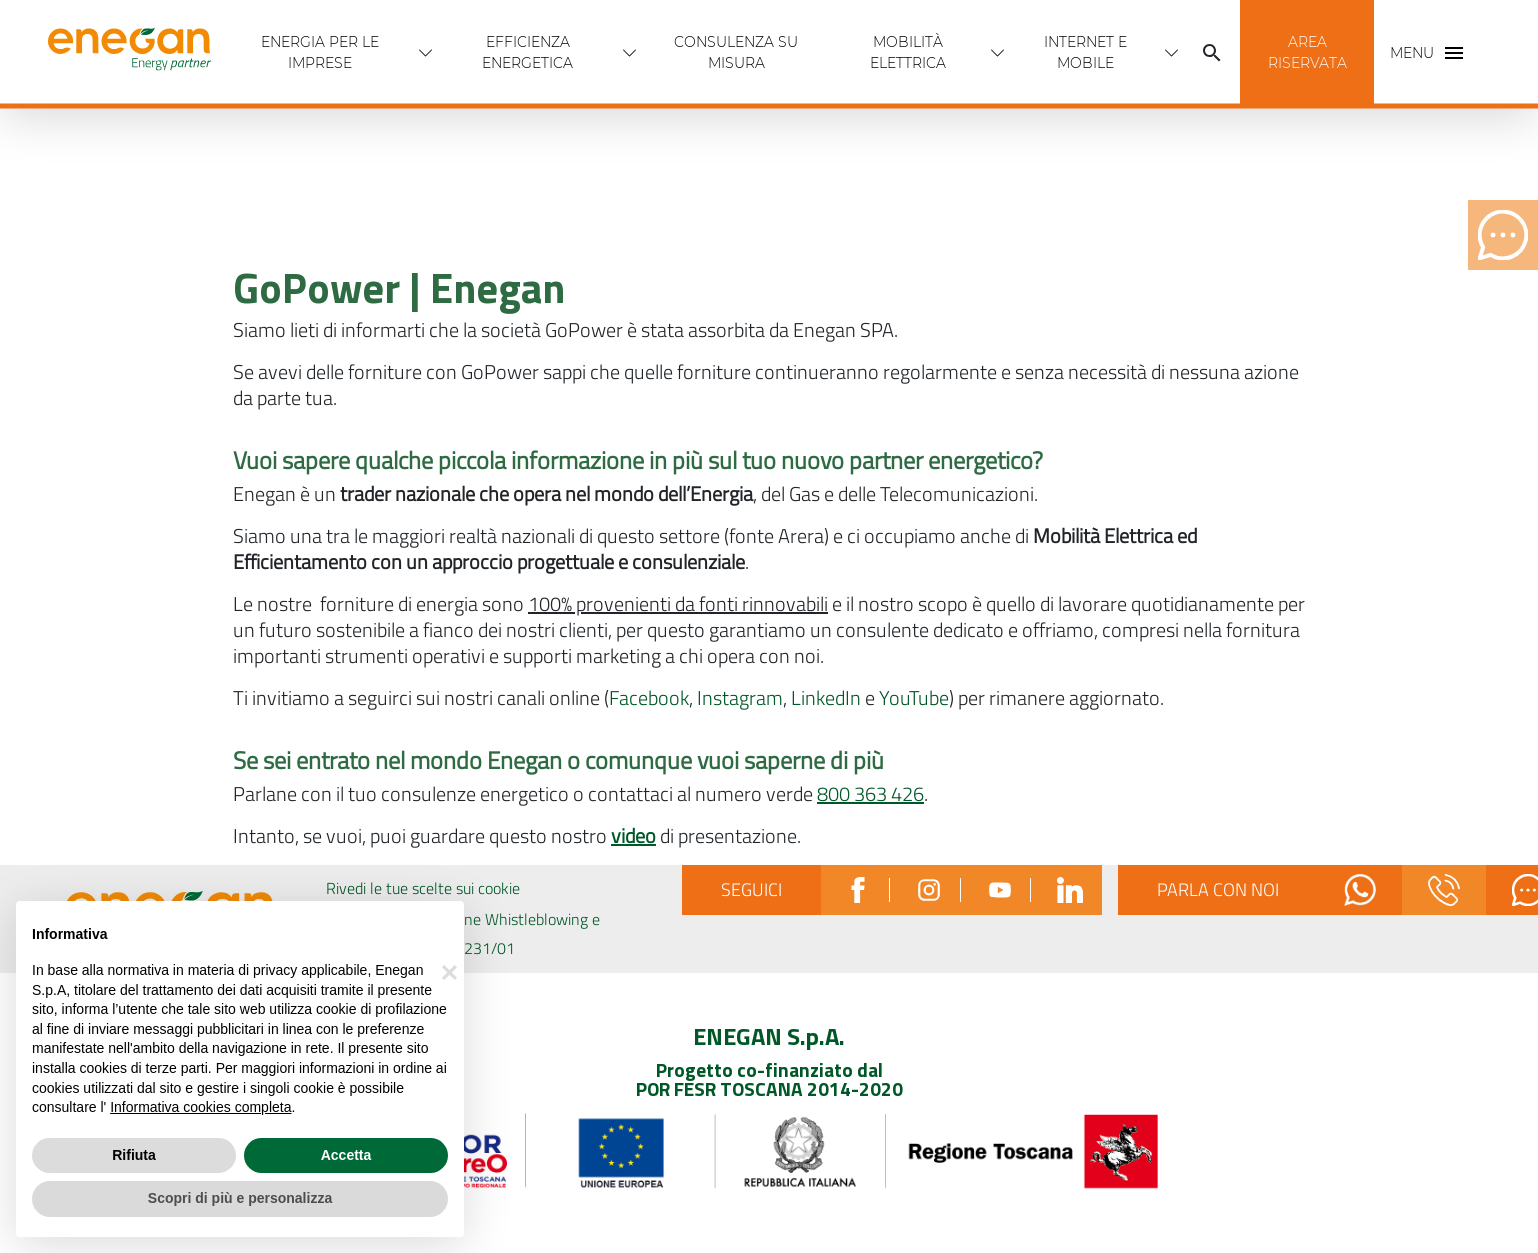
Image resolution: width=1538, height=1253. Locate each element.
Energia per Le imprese (320, 52)
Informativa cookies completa (200, 1107)
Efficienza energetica (527, 52)
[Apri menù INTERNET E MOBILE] (1172, 53)
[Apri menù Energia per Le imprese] (426, 53)
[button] (1307, 53)
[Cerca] (1212, 53)
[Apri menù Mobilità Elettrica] (998, 53)
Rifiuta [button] (134, 1155)
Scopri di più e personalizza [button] (240, 1198)
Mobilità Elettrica (908, 52)
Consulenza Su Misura (736, 52)
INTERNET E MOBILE (1085, 52)
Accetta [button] (346, 1155)
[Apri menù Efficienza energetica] (630, 53)
